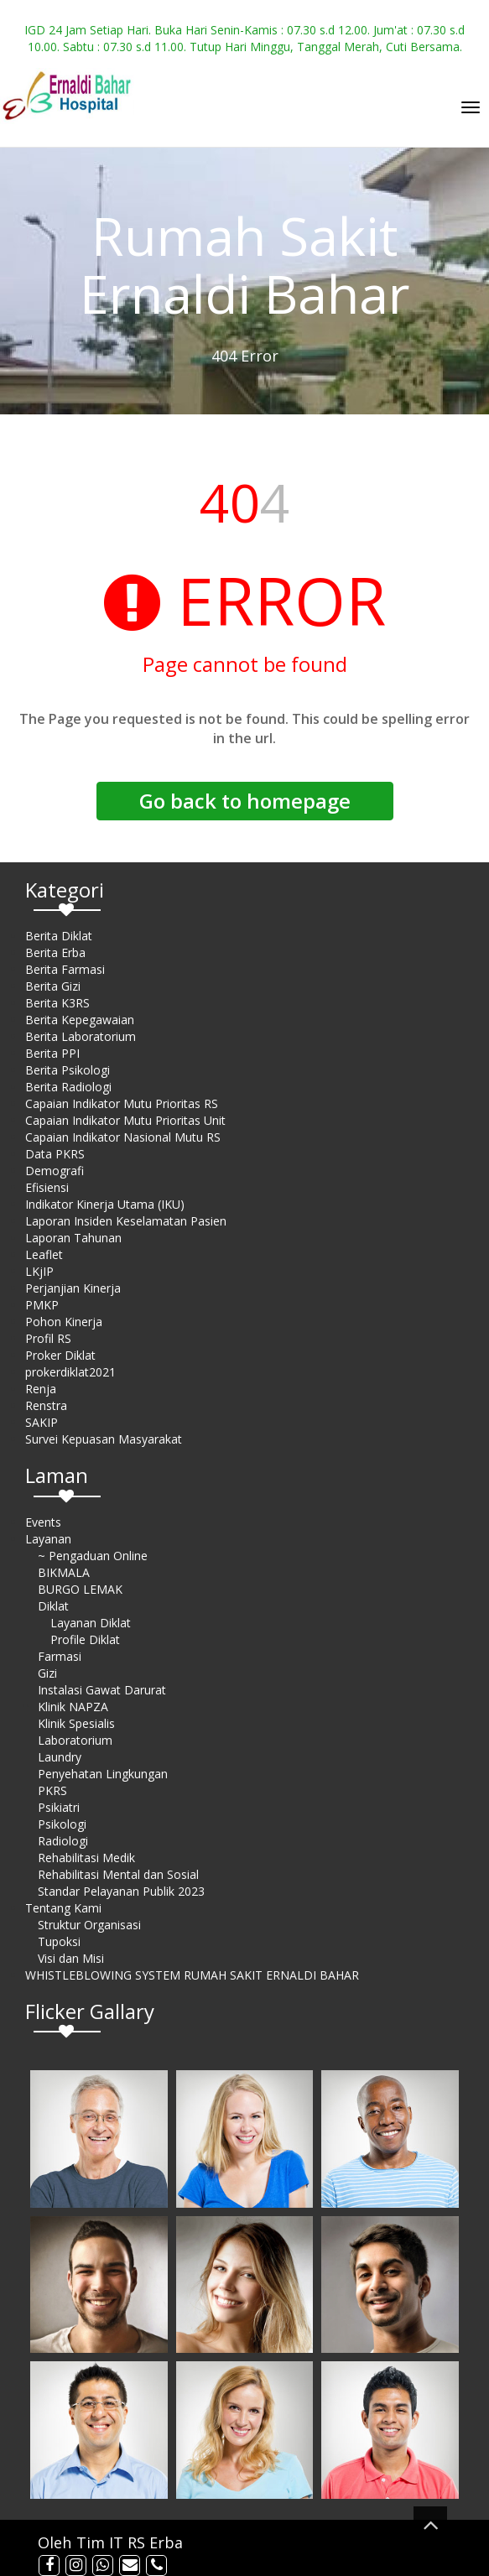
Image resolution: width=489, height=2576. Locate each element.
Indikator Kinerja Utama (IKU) (105, 1204)
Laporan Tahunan (73, 1238)
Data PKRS (55, 1154)
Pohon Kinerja (63, 1322)
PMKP (42, 1305)
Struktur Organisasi (89, 1925)
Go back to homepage (245, 800)
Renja (40, 1389)
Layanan (48, 1539)
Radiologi (63, 1841)
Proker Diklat (60, 1355)
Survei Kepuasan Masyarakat (103, 1439)
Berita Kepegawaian (79, 1020)
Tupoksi (59, 1941)
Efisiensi (47, 1187)
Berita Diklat (58, 936)
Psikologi (62, 1824)
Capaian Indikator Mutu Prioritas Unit (125, 1120)
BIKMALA (64, 1572)
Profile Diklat (85, 1639)
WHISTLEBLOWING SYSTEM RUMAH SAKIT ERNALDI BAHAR (192, 1975)
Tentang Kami (63, 1908)
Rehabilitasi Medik (86, 1858)
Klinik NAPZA (73, 1707)
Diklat (53, 1606)
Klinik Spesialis (76, 1723)
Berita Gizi (53, 986)
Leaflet (44, 1254)
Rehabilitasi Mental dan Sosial (118, 1874)
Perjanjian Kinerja (73, 1288)
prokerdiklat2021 (70, 1372)
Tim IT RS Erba (129, 2542)
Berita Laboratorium (80, 1036)
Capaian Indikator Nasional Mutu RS (123, 1137)
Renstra (46, 1405)
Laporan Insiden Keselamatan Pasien (125, 1221)
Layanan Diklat (90, 1623)
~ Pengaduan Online (93, 1556)
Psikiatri (59, 1807)
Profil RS (48, 1338)
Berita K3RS (57, 1003)
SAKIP (41, 1422)
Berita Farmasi (65, 969)
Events (43, 1522)
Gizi (47, 1673)
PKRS (52, 1790)
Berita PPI (52, 1053)
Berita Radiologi (68, 1087)
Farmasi (59, 1656)
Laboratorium (75, 1740)
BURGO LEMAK (80, 1589)
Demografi (54, 1171)
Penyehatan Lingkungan (103, 1774)
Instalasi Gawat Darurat (102, 1690)
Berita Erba (55, 952)
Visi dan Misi (71, 1958)
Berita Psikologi (67, 1070)
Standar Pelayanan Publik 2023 (121, 1891)
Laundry (59, 1757)
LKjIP (39, 1271)
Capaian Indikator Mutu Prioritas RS (121, 1103)
